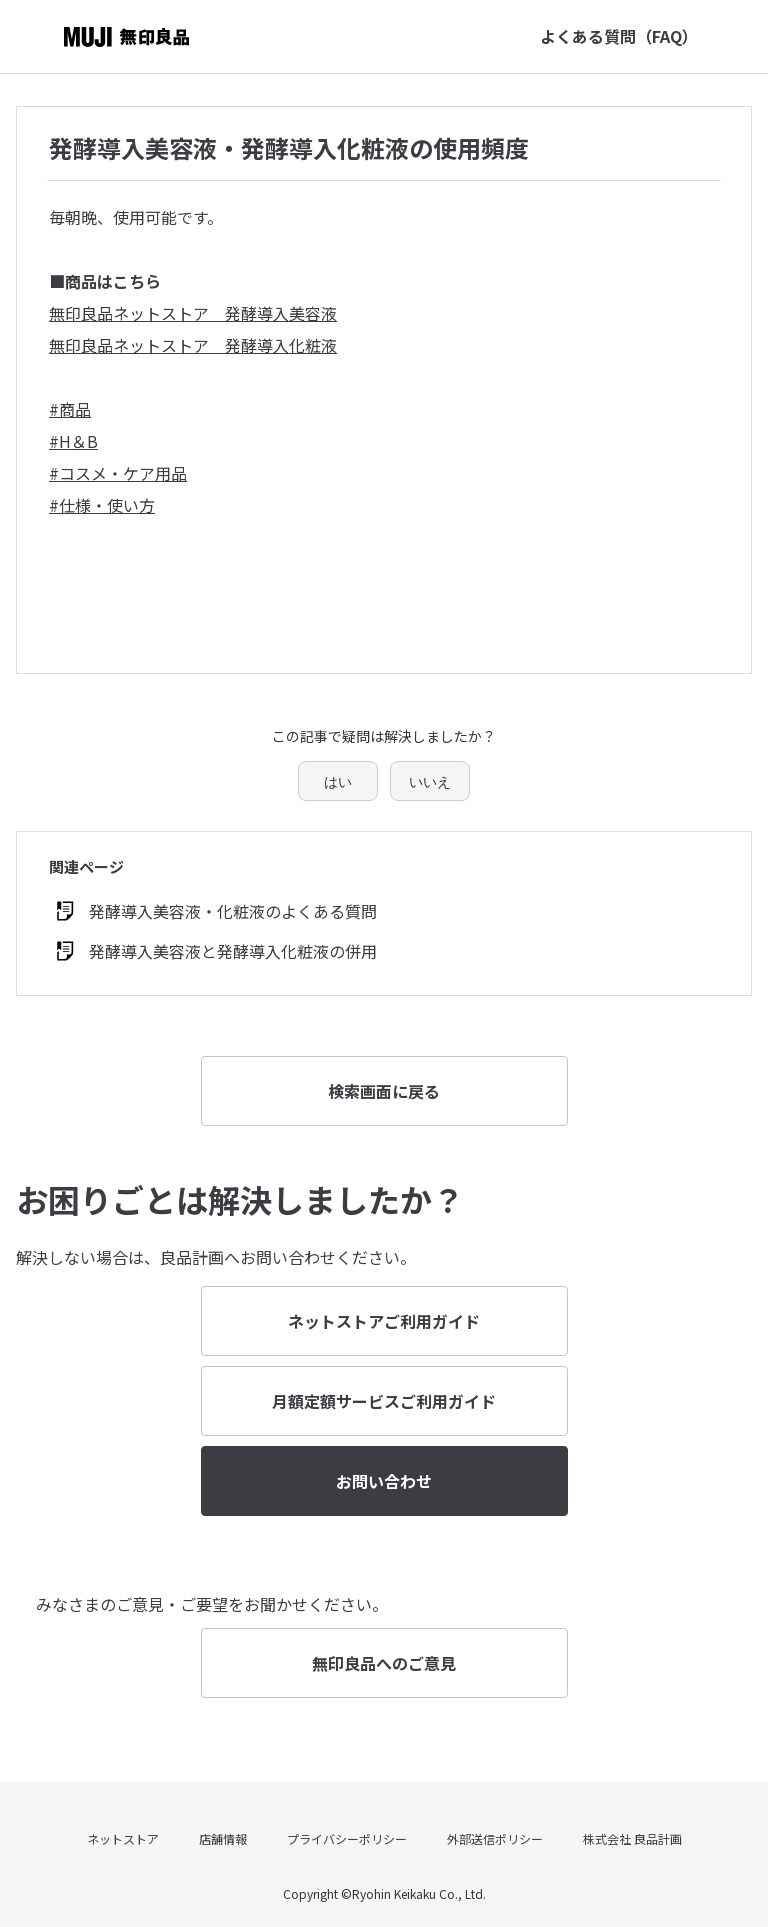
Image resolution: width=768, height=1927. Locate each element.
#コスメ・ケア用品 (118, 473)
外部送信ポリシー (495, 1838)
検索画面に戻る (384, 1091)
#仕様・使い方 (102, 505)
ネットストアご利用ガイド (384, 1321)
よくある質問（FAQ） (619, 36)
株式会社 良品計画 (632, 1838)
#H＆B (73, 441)
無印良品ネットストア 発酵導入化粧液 (193, 345)
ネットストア (123, 1838)
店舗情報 (223, 1838)
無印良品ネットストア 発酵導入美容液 (193, 313)
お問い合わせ (384, 1481)
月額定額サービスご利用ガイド (384, 1401)
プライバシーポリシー (347, 1838)
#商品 (70, 409)
